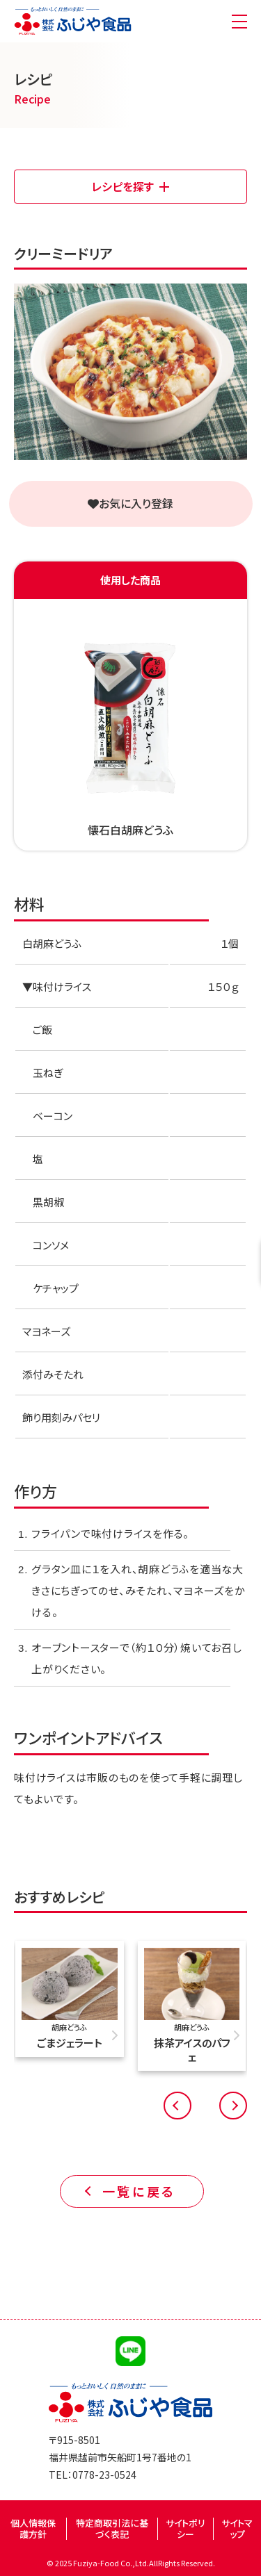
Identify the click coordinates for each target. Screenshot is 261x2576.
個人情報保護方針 (33, 2528)
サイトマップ (237, 2528)
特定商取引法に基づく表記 (112, 2528)
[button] (177, 2105)
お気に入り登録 (130, 503)
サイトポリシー (185, 2528)
